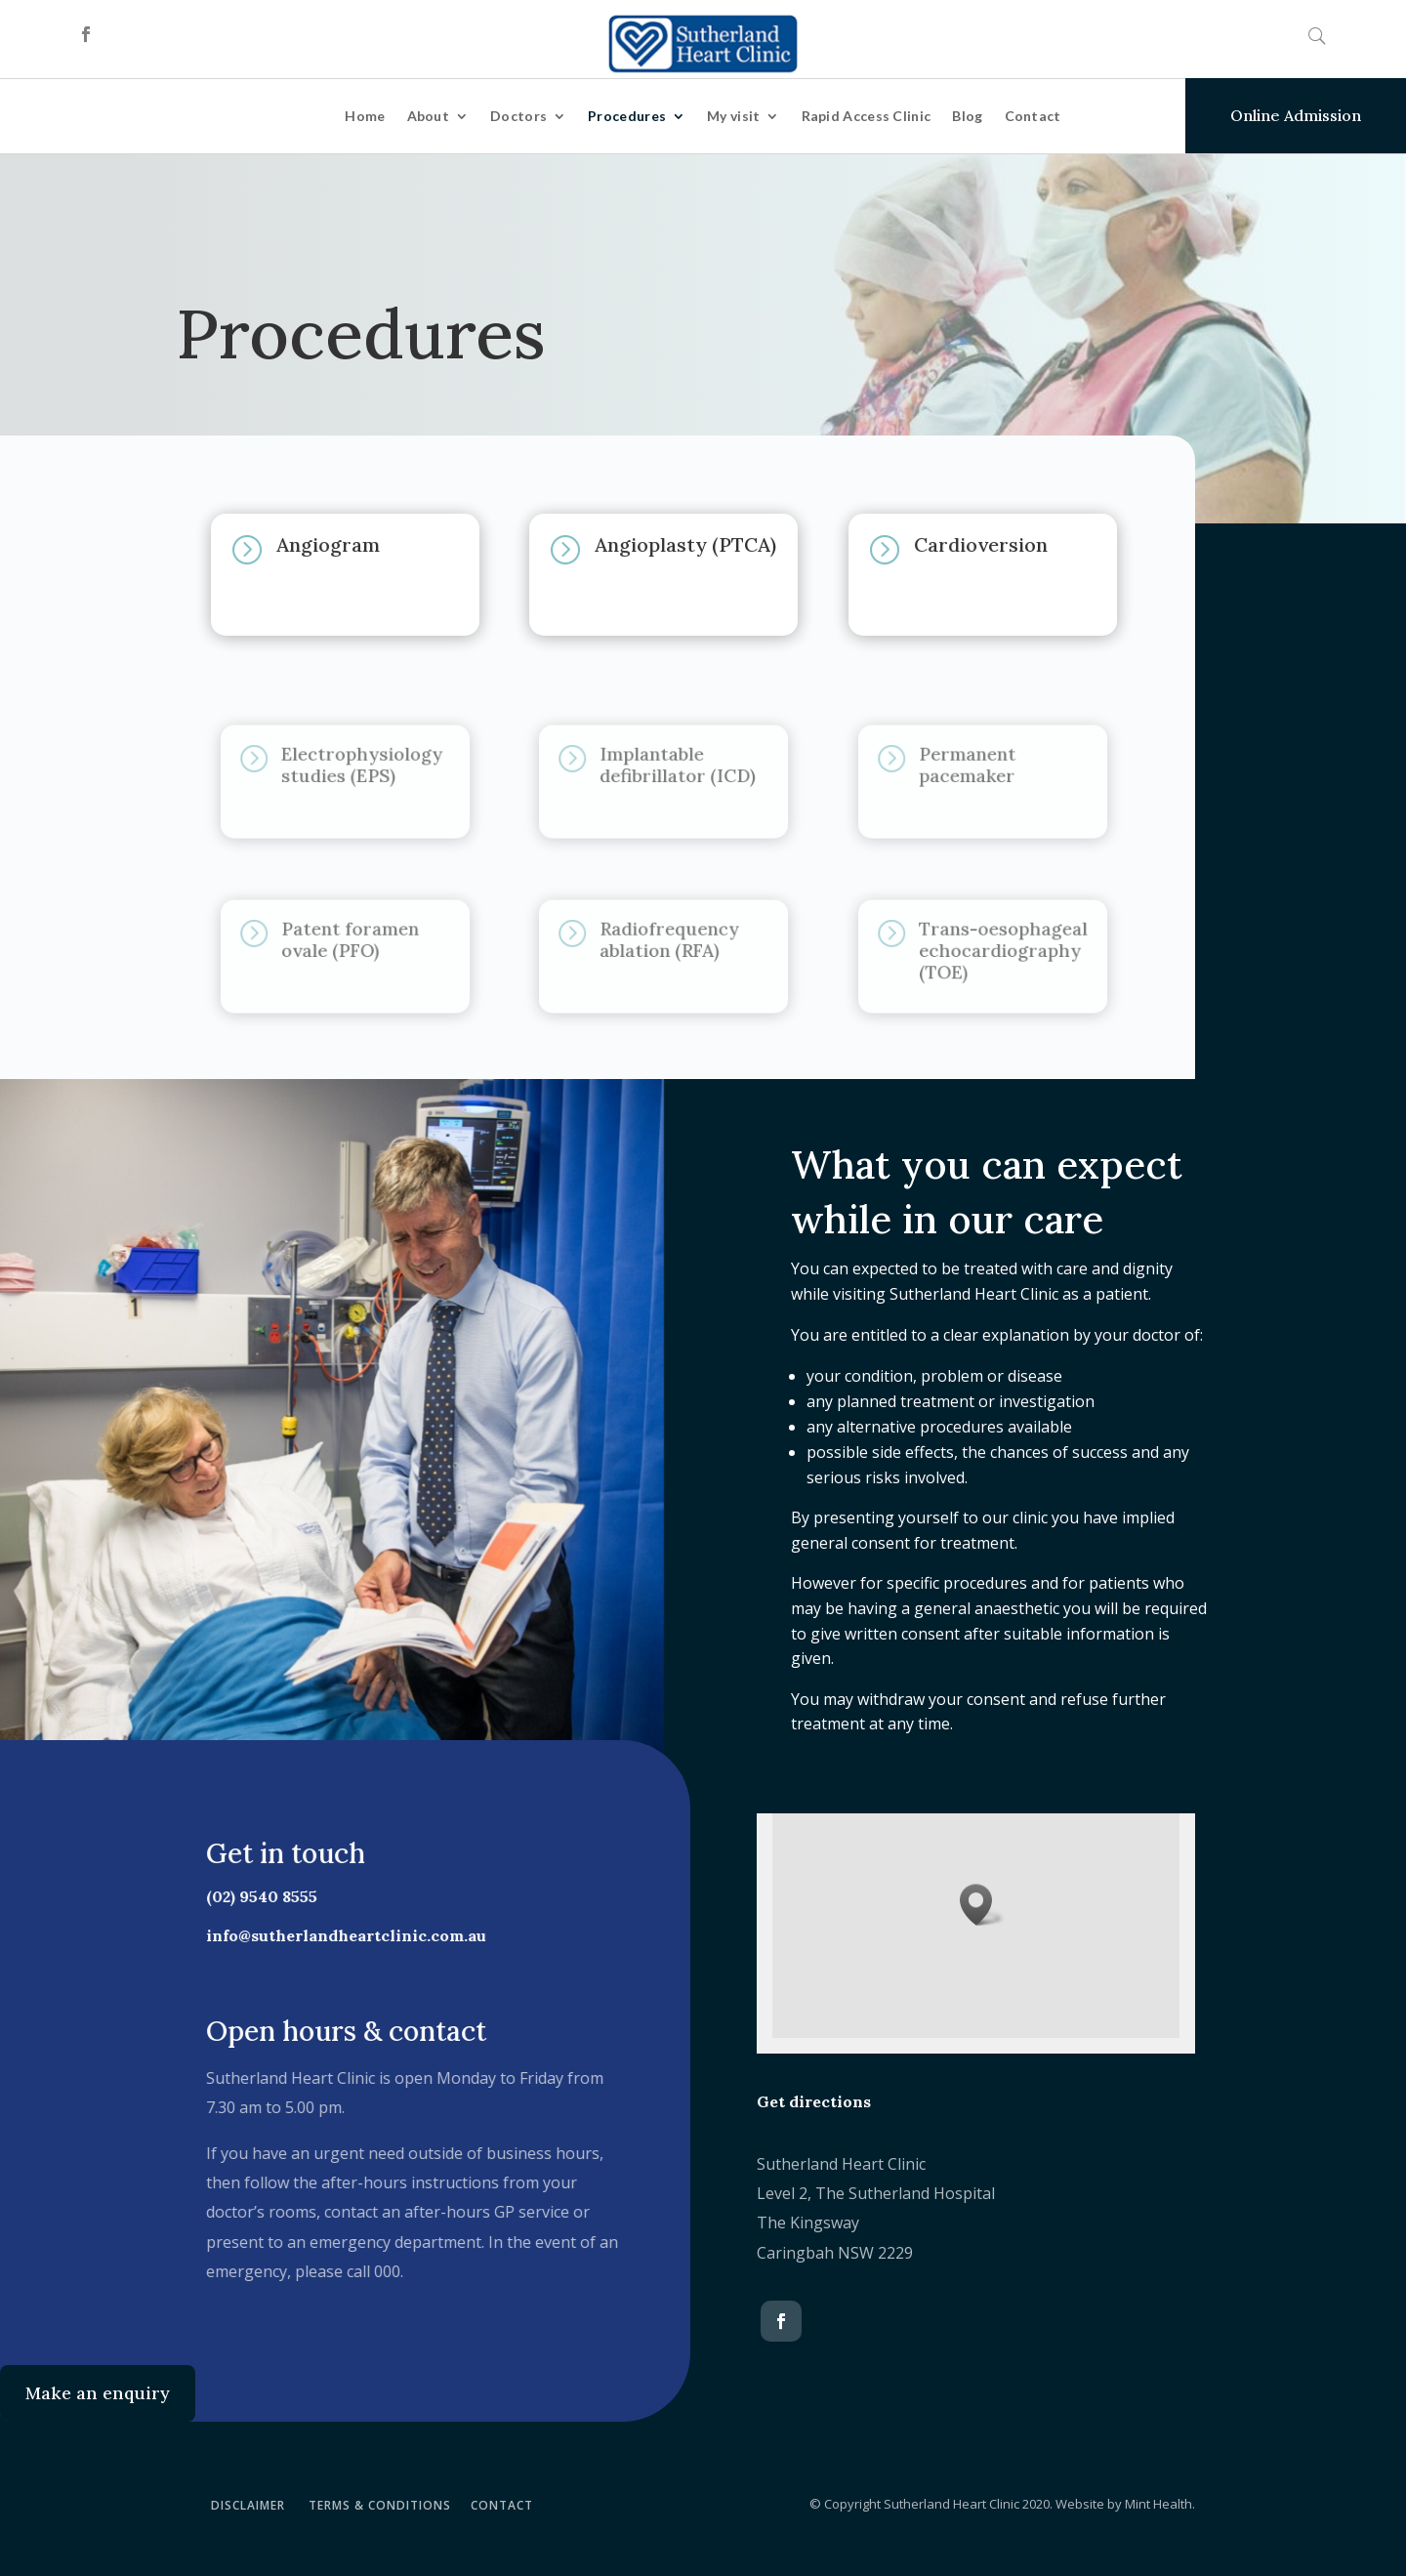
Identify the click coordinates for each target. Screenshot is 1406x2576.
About (428, 115)
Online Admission (1295, 115)
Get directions (814, 2101)
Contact (1033, 115)
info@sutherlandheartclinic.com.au (338, 1935)
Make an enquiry (97, 2393)
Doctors (518, 115)
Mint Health (1158, 2504)
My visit (733, 115)
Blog (967, 115)
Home (365, 115)
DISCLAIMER (248, 2505)
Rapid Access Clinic (866, 115)
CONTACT (502, 2505)
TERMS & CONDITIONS (380, 2505)
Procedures (627, 115)
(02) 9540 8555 (254, 1896)
